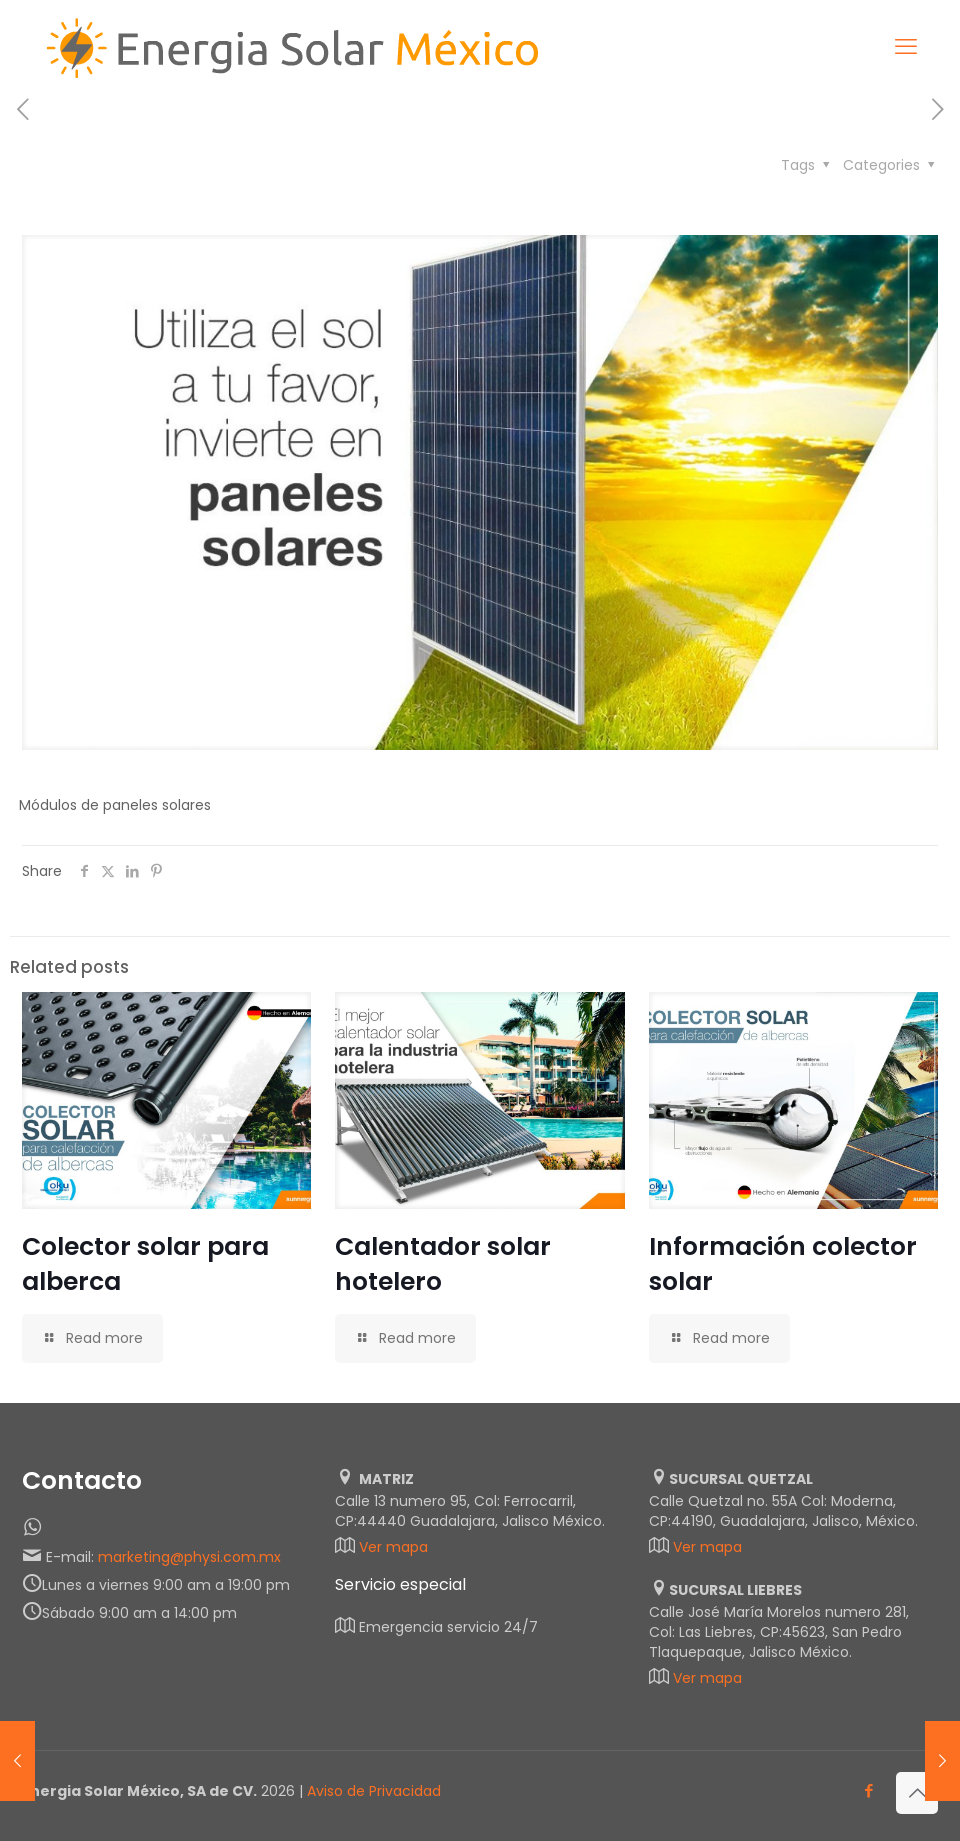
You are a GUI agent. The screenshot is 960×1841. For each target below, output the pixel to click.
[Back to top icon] (917, 1793)
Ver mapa (393, 1547)
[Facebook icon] (868, 1790)
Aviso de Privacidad (374, 1791)
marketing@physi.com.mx (189, 1557)
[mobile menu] (906, 47)
